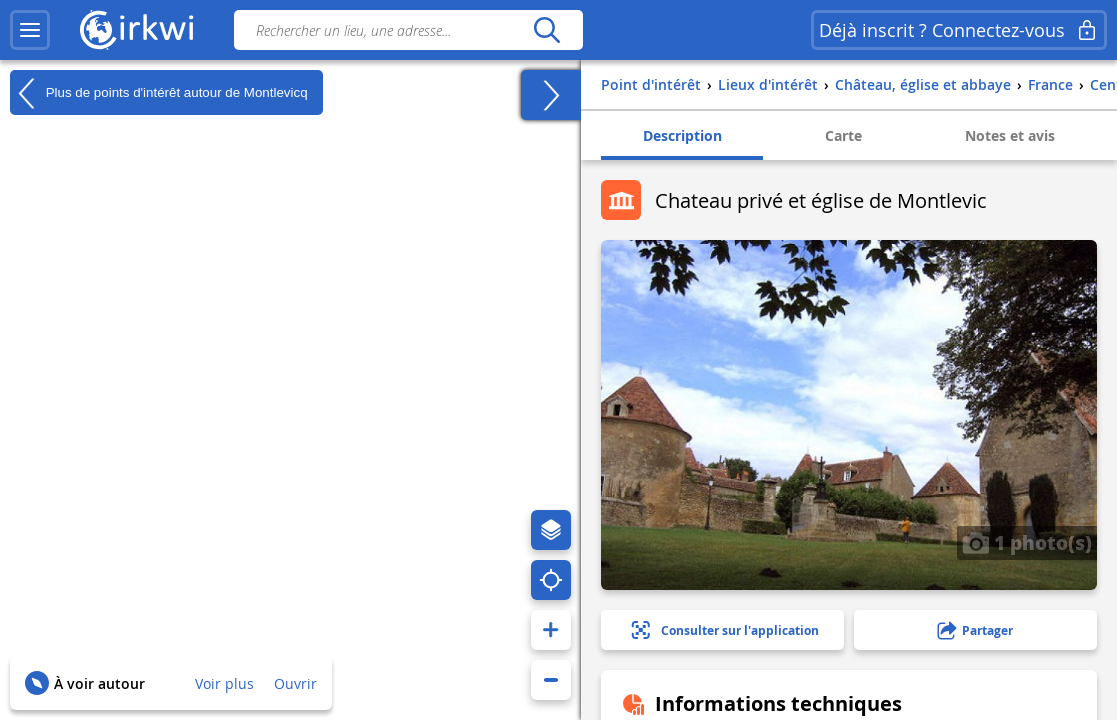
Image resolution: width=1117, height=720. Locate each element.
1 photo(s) (1027, 542)
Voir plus (224, 683)
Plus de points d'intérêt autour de (159, 93)
